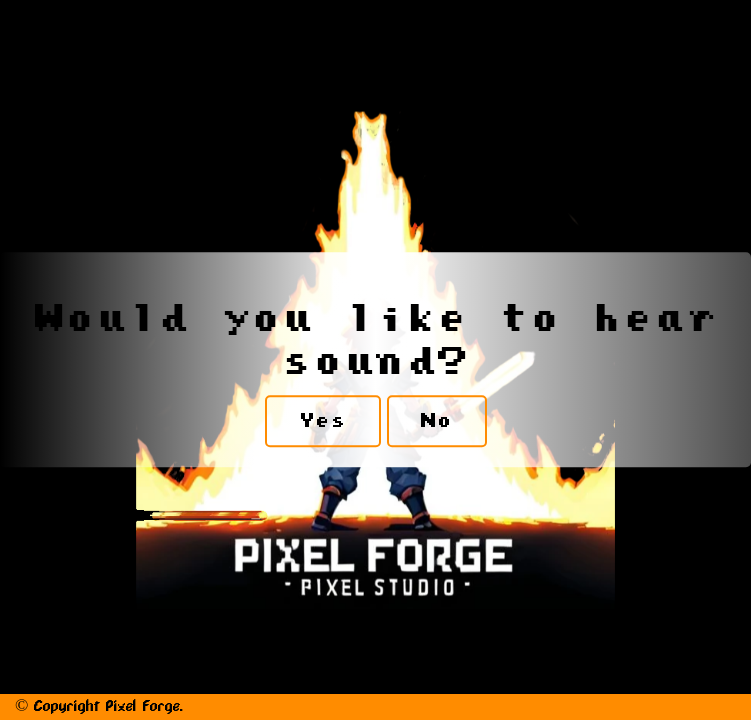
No (437, 422)
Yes (323, 422)
